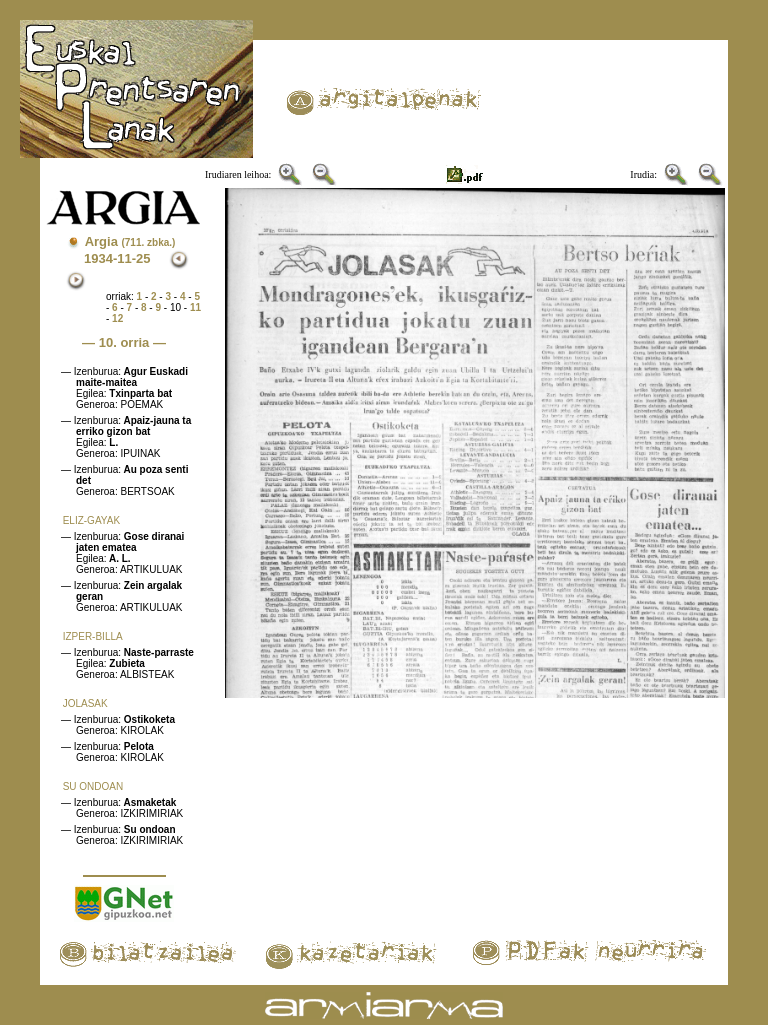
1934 (98, 258)
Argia (130, 241)
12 (117, 318)
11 (195, 307)
